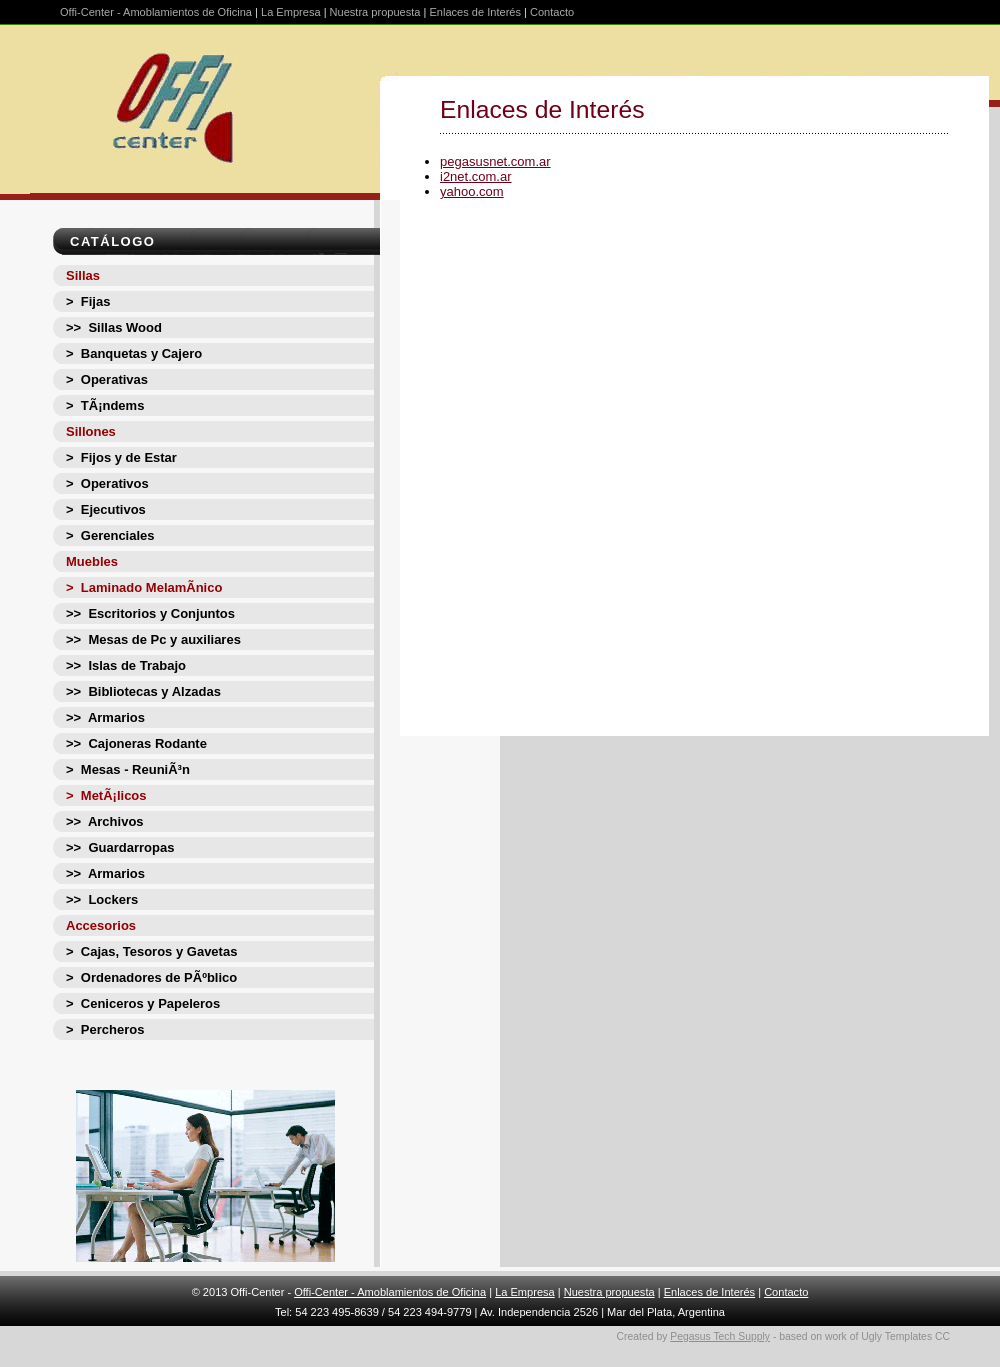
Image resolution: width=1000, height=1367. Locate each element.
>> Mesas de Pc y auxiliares (153, 639)
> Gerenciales (110, 535)
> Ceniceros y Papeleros (143, 1003)
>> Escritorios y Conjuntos (150, 613)
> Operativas (107, 379)
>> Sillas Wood (114, 327)
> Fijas (88, 301)
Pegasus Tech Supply (720, 1336)
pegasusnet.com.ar (495, 161)
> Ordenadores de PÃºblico (151, 977)
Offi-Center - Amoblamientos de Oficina (156, 12)
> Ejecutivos (106, 509)
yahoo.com (472, 191)
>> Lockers (102, 899)
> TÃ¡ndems (105, 405)
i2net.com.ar (476, 176)
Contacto (552, 12)
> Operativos (107, 483)
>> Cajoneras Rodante (136, 743)
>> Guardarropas (120, 847)
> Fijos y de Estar (121, 457)
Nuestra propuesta (375, 12)
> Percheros (105, 1029)
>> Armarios (105, 717)
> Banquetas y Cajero (134, 353)
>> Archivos (105, 821)
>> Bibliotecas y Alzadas (143, 691)
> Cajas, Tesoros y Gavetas (151, 951)
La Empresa (291, 12)
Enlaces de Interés (475, 12)
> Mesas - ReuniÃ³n (128, 769)
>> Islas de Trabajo (126, 665)
